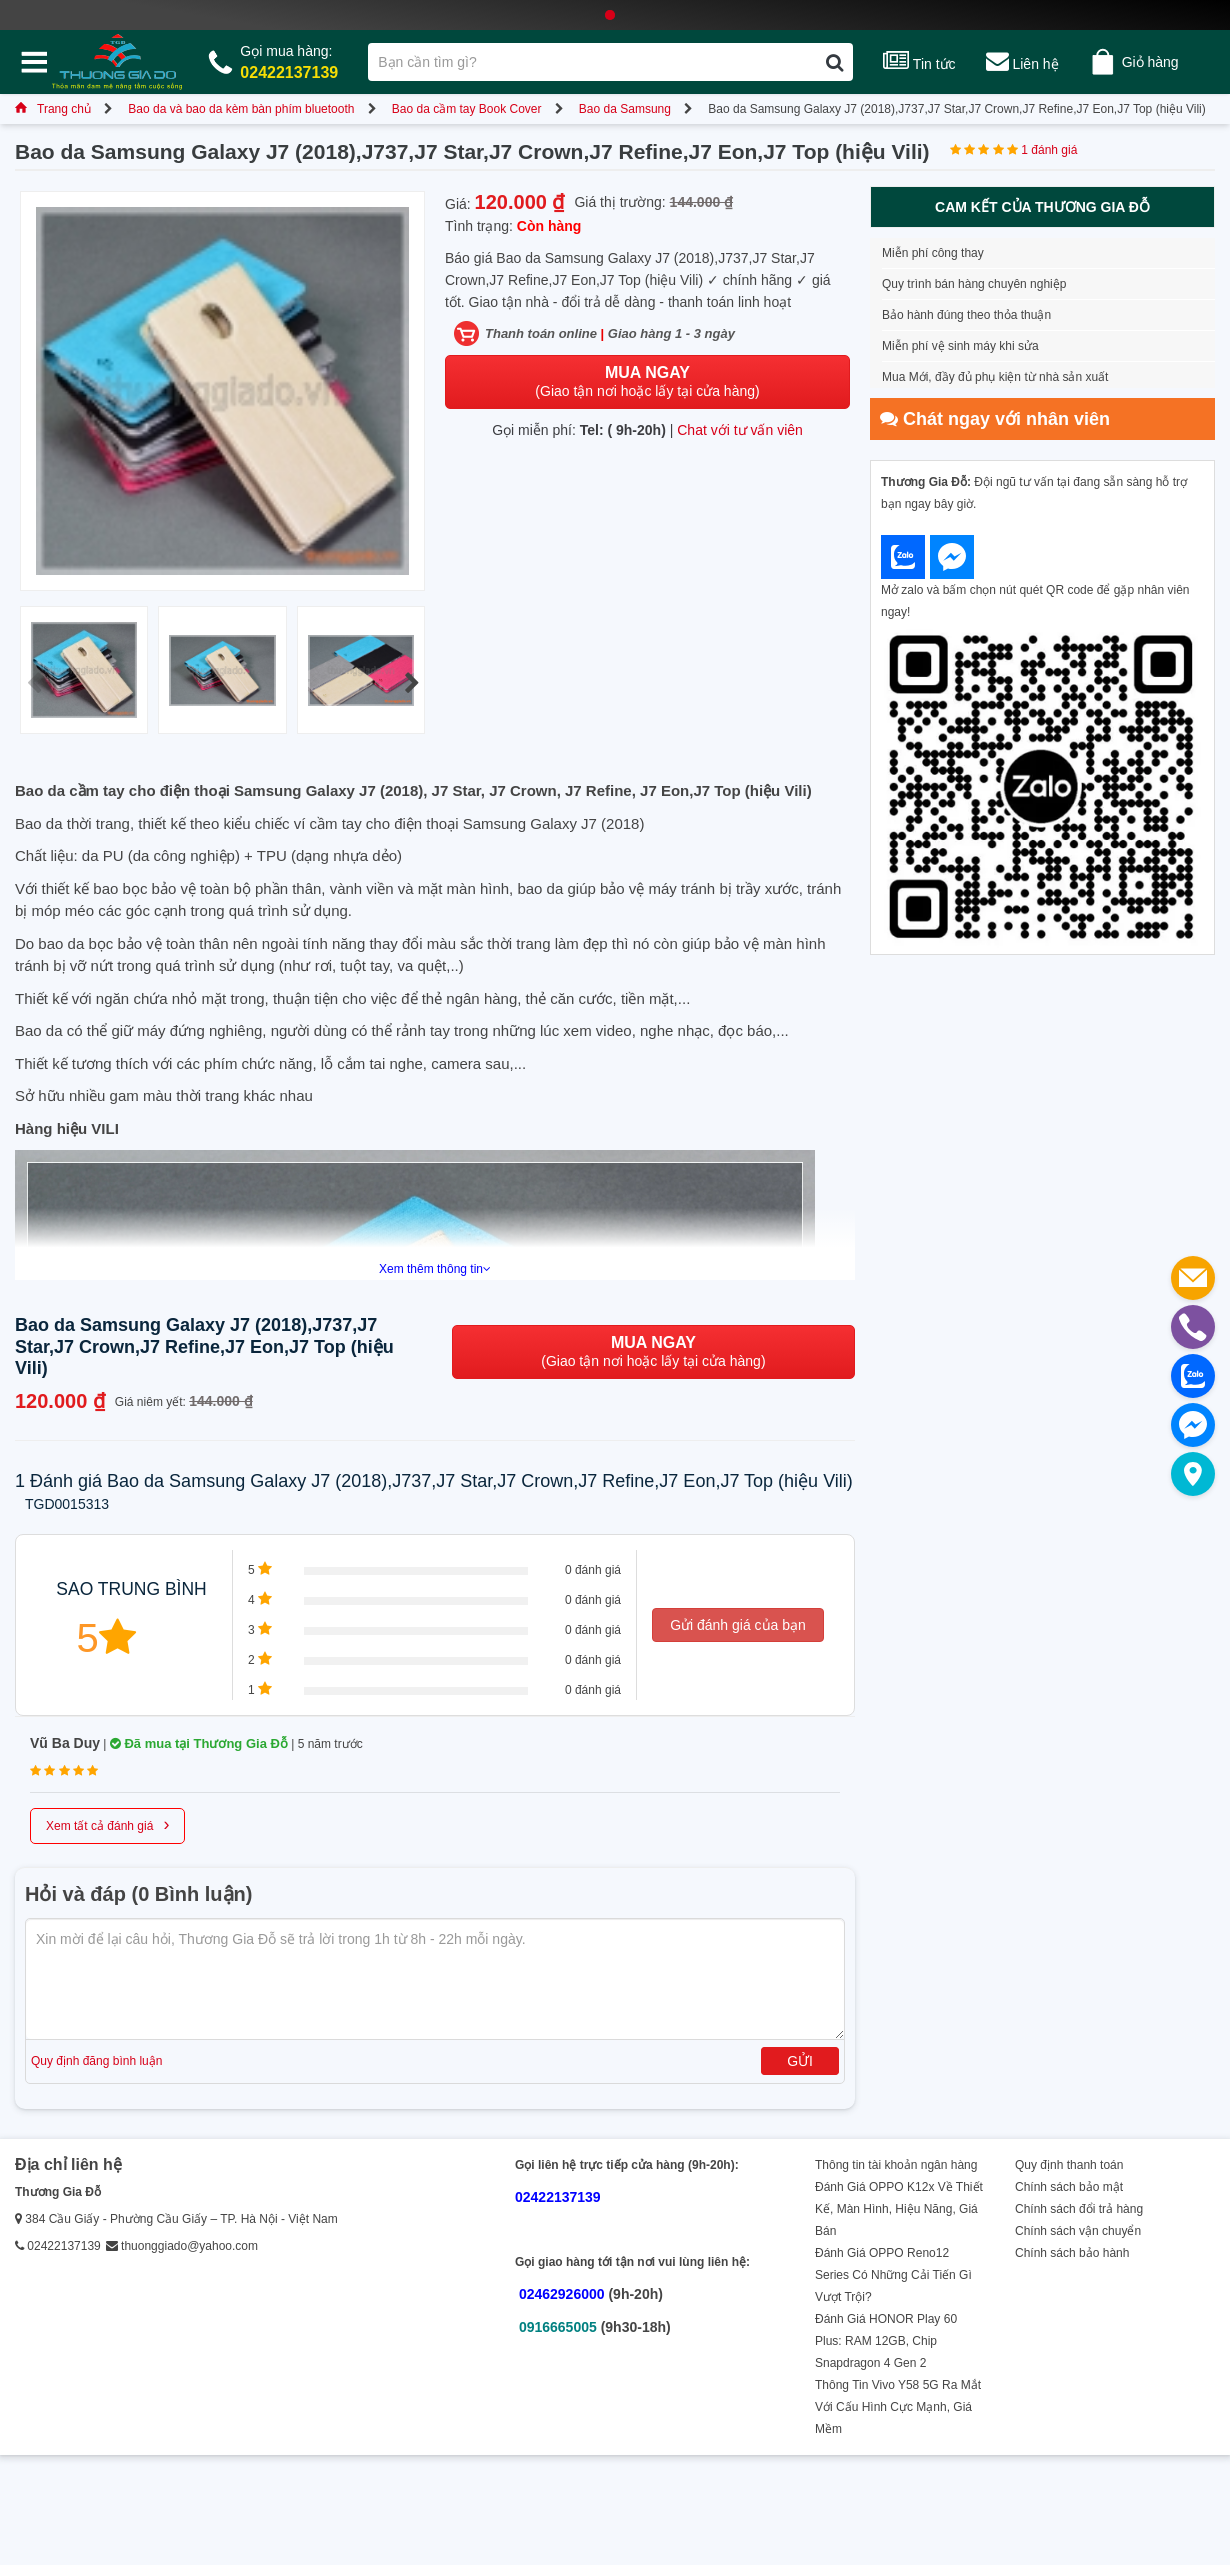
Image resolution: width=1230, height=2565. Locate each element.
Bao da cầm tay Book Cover (467, 109)
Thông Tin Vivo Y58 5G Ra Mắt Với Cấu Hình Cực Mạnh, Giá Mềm (898, 2407)
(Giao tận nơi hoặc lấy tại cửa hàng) (647, 381)
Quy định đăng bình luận (96, 2061)
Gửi (800, 2061)
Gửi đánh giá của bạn (738, 1625)
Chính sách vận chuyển (1078, 2231)
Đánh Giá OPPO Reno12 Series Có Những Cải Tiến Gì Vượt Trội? (893, 2275)
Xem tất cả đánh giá (107, 1824)
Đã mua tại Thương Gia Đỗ (199, 1743)
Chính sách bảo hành (1072, 2253)
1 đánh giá (1049, 150)
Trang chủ (53, 109)
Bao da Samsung (625, 109)
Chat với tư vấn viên (740, 430)
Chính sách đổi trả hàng (1079, 2209)
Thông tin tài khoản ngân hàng (896, 2165)
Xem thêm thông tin (435, 1269)
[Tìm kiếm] (834, 62)
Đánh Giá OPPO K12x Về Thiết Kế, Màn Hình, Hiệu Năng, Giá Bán (899, 2209)
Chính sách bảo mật (1069, 2187)
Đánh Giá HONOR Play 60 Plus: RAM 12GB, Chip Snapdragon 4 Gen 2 (886, 2341)
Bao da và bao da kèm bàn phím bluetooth (241, 109)
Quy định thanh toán (1069, 2165)
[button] (411, 683)
